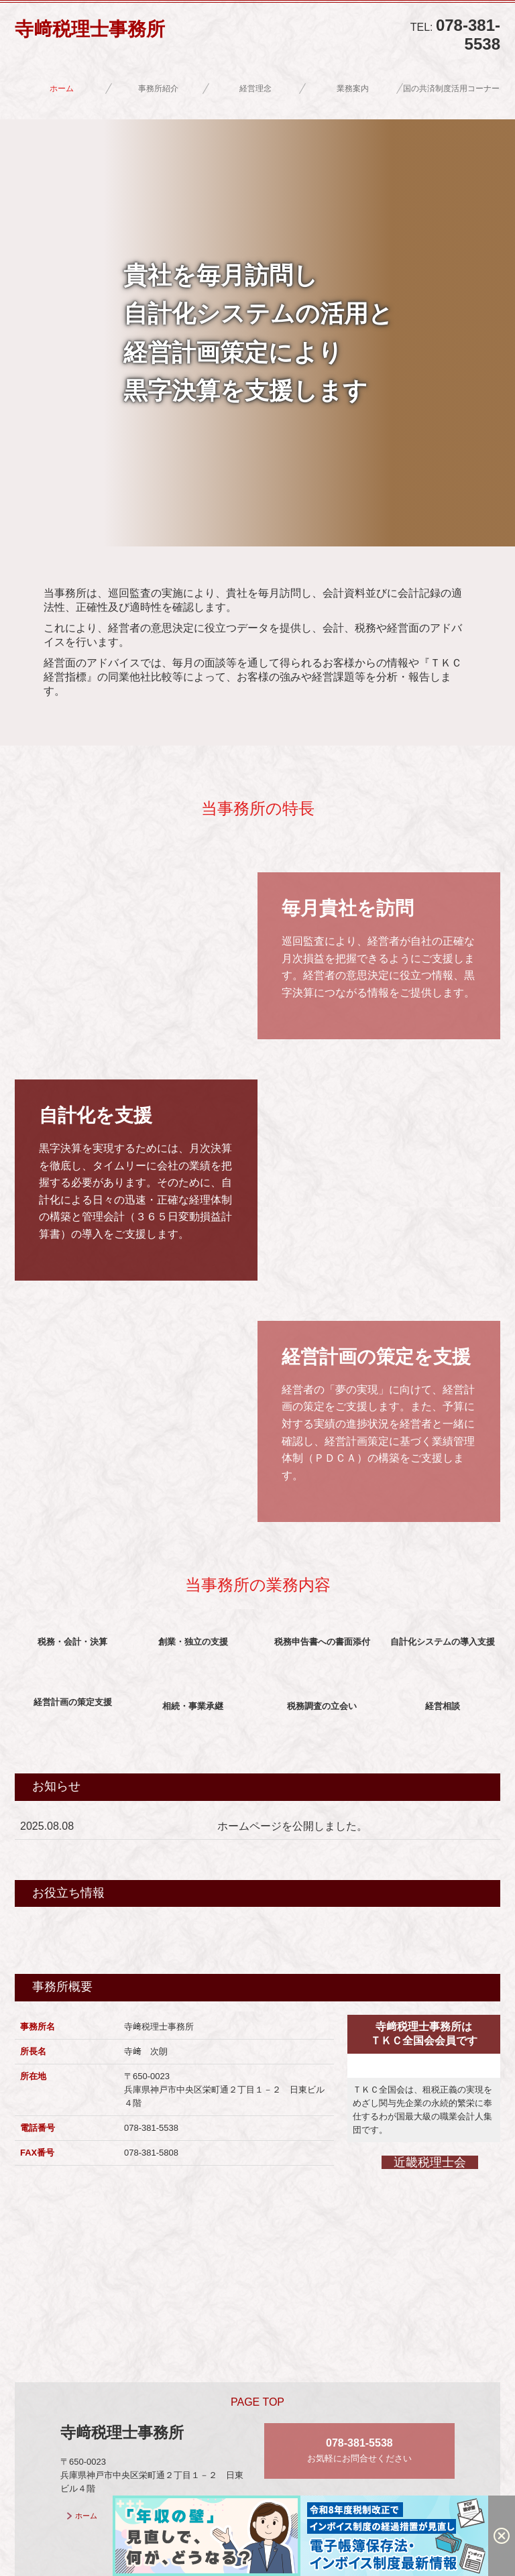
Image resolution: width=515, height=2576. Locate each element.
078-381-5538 (468, 34)
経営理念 (255, 88)
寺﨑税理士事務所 (90, 29)
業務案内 (353, 88)
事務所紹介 (158, 88)
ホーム (62, 88)
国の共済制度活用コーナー (451, 88)
